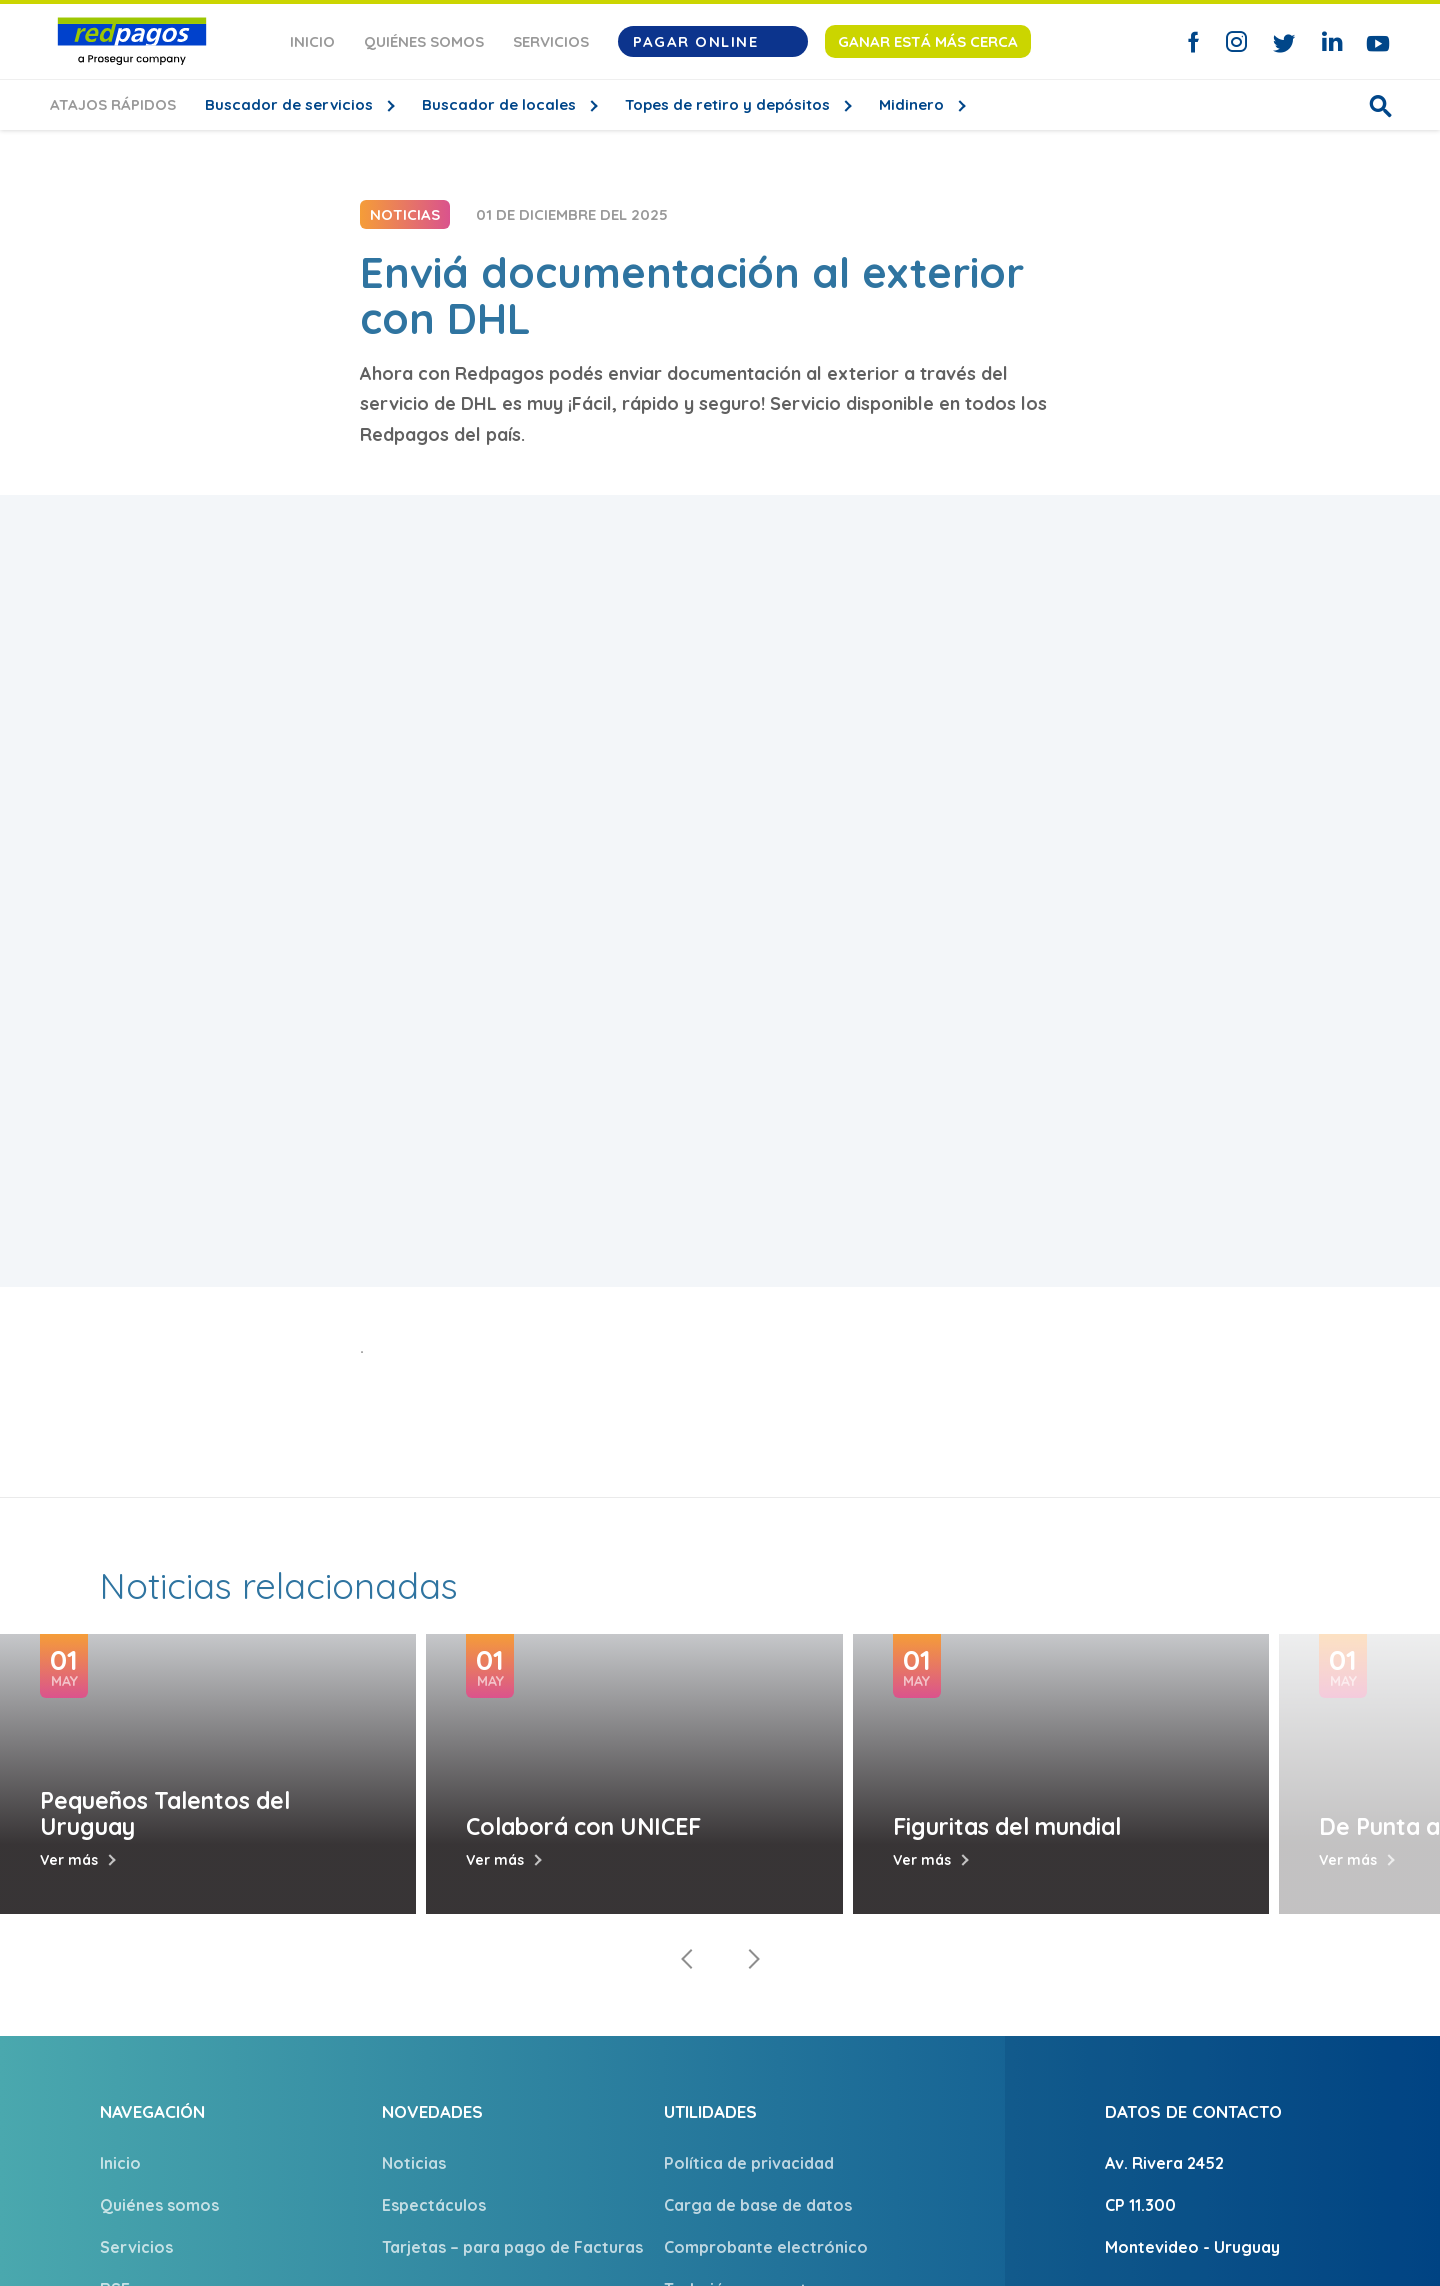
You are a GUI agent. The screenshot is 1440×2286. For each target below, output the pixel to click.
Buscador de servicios (291, 104)
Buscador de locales (501, 104)
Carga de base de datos (758, 2205)
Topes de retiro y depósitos (729, 104)
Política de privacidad (749, 2163)
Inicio (312, 41)
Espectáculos (434, 2205)
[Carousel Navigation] (720, 1959)
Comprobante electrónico (766, 2247)
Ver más (69, 1860)
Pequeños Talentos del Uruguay (165, 1813)
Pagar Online (713, 41)
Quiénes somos (424, 41)
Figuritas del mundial (1007, 1826)
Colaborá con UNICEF (583, 1826)
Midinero (913, 104)
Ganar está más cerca (928, 41)
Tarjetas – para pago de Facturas (512, 2247)
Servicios (551, 41)
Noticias (414, 2163)
